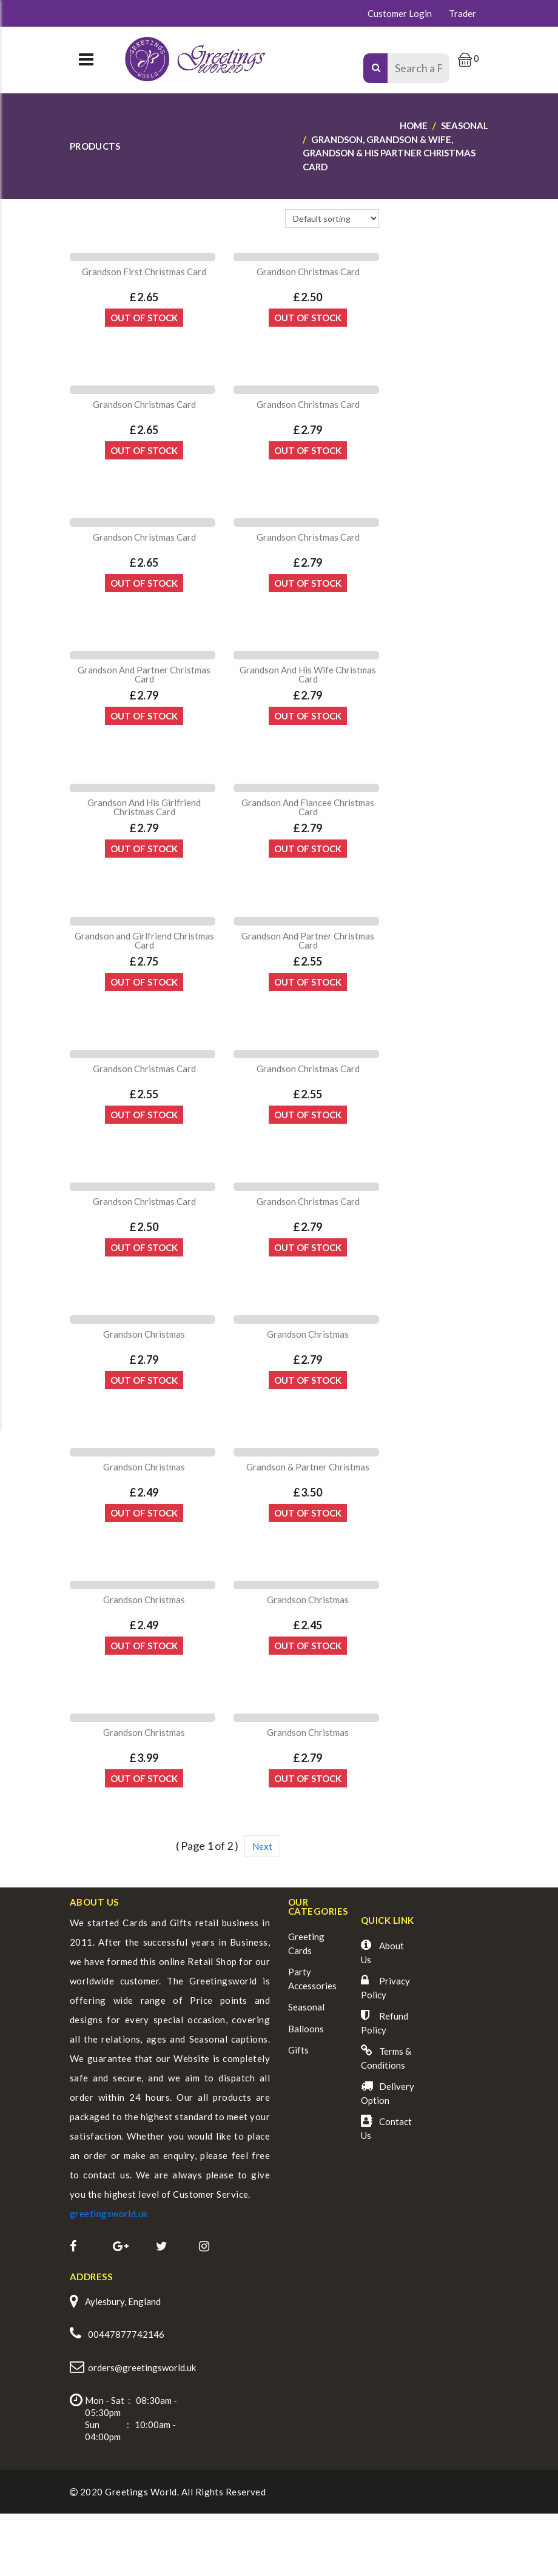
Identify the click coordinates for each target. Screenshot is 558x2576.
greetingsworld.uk (109, 2278)
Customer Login (400, 13)
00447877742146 (126, 2398)
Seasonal (306, 2071)
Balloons (306, 2093)
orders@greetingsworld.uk (142, 2430)
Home (414, 125)
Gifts (298, 2114)
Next (262, 1911)
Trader (462, 13)
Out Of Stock (144, 323)
